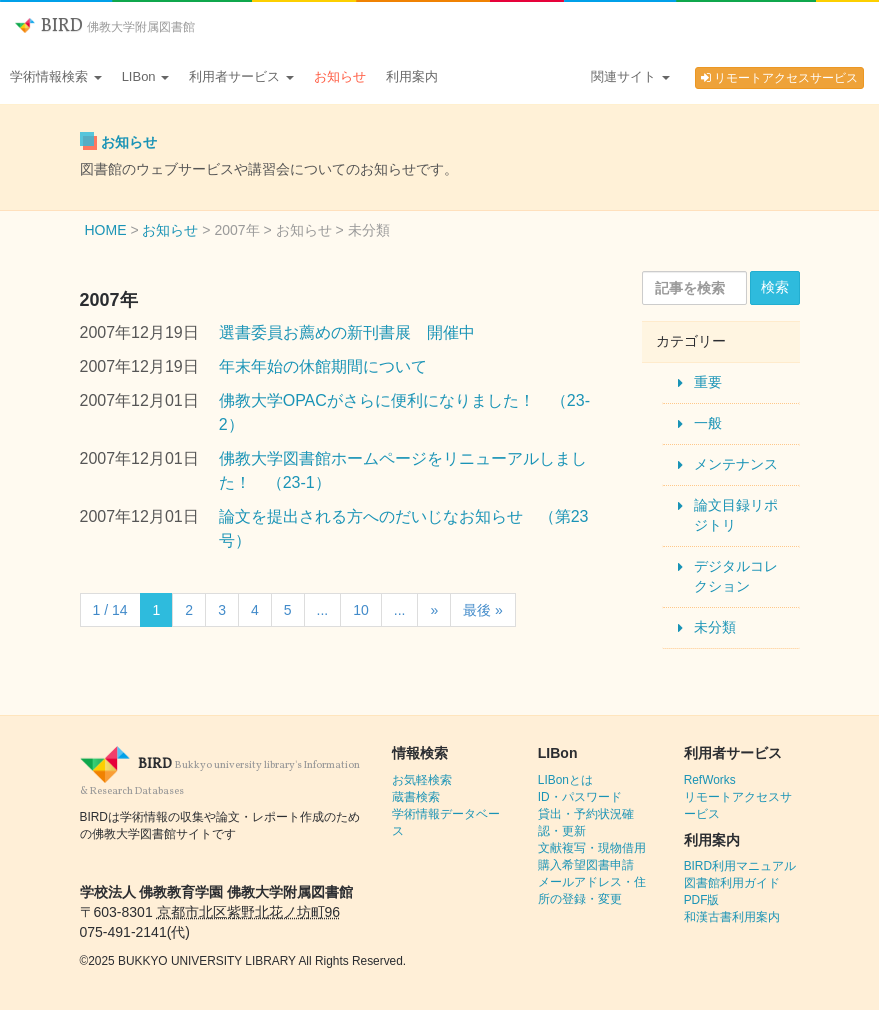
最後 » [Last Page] (483, 610)
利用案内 (412, 76)
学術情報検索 (56, 76)
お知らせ (340, 76)
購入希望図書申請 (586, 865)
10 (361, 610)
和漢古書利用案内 (732, 917)
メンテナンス (736, 464)
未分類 (715, 627)
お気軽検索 (422, 780)
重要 (708, 382)
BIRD (105, 26)
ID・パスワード (580, 797)
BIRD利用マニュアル (740, 866)
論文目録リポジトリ (736, 515)
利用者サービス (241, 76)
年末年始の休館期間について (323, 366)
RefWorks (710, 780)
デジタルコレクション (736, 576)
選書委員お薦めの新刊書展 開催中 (347, 332)
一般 (708, 423)
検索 (775, 287)
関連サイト (630, 76)
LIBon (146, 76)
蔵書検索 (416, 797)
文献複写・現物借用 (592, 848)
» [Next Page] (434, 610)
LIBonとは (565, 780)
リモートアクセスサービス (779, 78)
